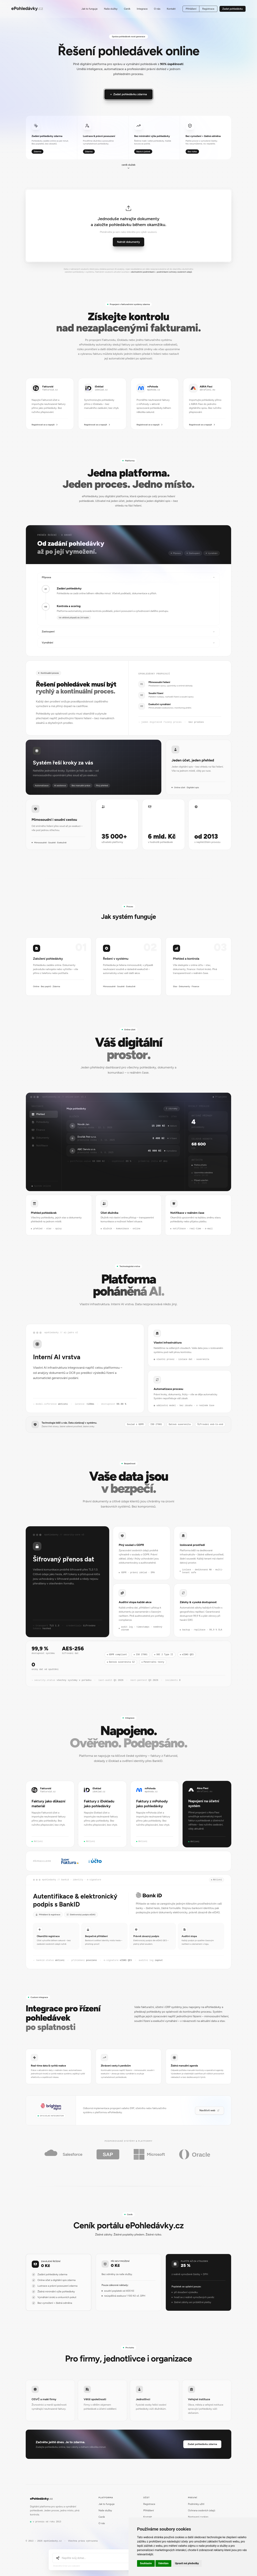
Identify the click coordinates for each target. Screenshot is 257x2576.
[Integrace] (142, 9)
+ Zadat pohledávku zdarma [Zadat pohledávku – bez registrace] (128, 94)
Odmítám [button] (163, 2563)
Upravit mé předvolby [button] (187, 2563)
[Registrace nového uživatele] (208, 9)
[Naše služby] (110, 9)
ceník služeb (128, 166)
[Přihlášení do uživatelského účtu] (191, 9)
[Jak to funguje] (89, 9)
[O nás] (157, 9)
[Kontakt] (171, 9)
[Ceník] (127, 9)
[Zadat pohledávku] (233, 9)
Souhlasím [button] (146, 2563)
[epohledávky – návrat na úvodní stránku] (27, 9)
